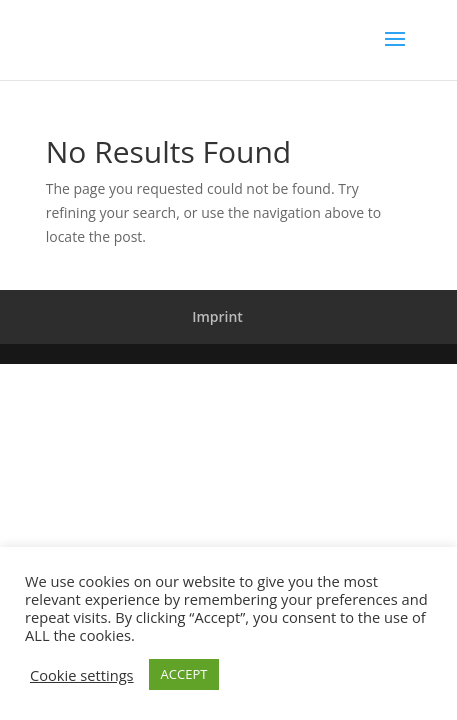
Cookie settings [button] (82, 675)
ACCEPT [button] (184, 674)
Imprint (217, 316)
